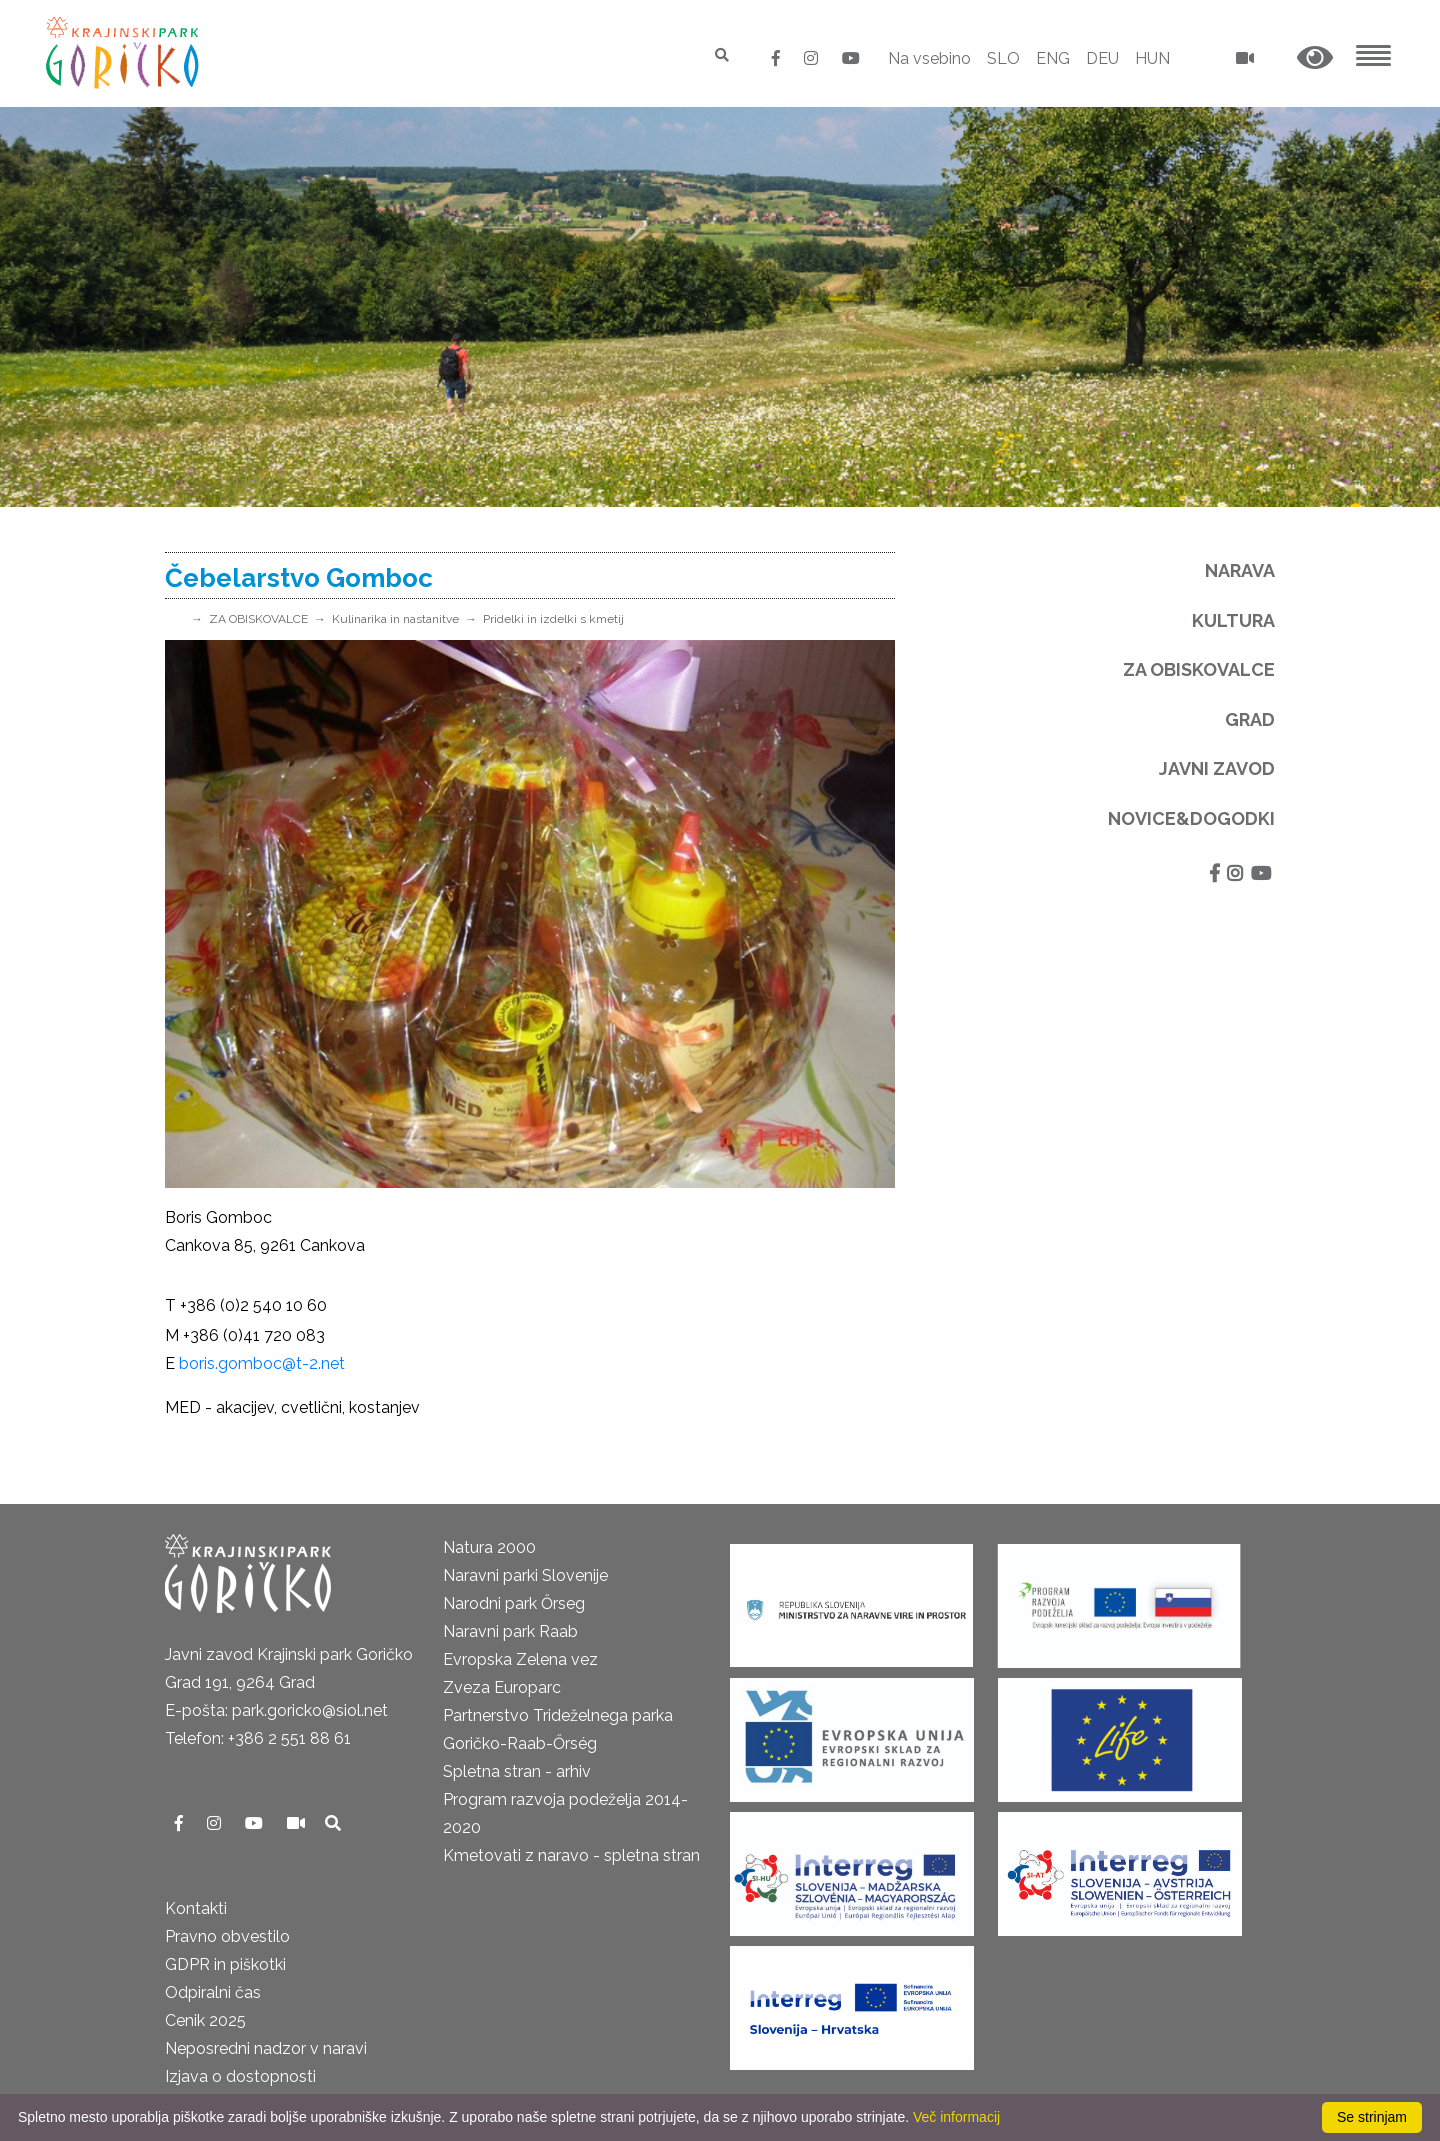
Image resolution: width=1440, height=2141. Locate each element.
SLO (1003, 58)
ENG (1053, 58)
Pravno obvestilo (227, 1936)
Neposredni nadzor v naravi (266, 2048)
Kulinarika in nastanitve (395, 619)
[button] (1315, 58)
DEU (1102, 58)
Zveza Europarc (502, 1687)
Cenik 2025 (205, 2020)
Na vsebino (929, 58)
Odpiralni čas (213, 1992)
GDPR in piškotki (225, 1964)
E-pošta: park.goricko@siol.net (276, 1710)
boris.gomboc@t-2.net (262, 1363)
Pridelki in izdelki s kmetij (553, 619)
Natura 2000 (489, 1547)
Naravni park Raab (510, 1631)
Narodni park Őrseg (514, 1603)
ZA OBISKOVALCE (258, 619)
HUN (1152, 58)
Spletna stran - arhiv (517, 1771)
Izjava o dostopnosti (240, 2076)
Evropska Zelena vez (520, 1659)
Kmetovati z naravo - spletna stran (571, 1855)
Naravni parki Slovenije (525, 1575)
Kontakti (196, 1908)
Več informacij (956, 2117)
